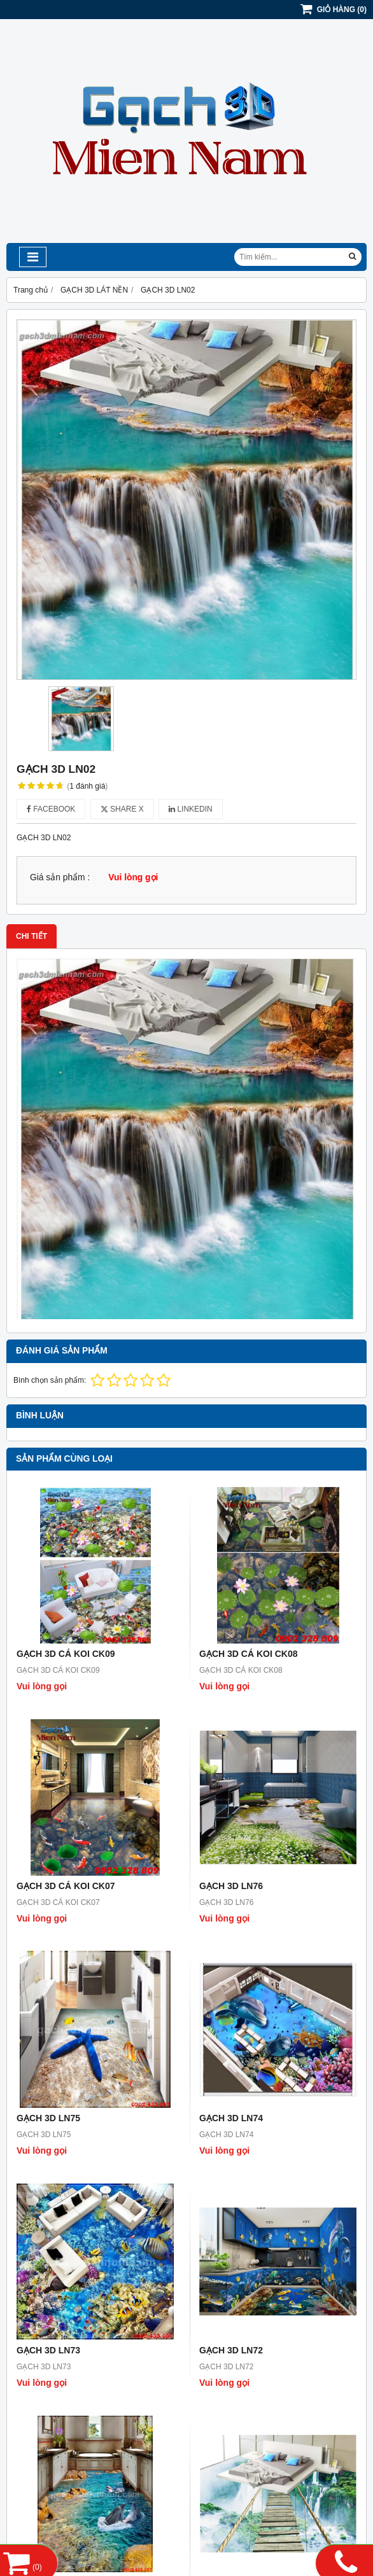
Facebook (51, 809)
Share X (122, 809)
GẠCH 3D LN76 (231, 1886)
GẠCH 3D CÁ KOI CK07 (66, 1886)
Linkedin (191, 809)
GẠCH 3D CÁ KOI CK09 (66, 1654)
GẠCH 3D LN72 (231, 2350)
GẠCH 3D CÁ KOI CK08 (248, 1654)
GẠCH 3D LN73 (48, 2350)
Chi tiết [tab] (31, 936)
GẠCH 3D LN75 (48, 2118)
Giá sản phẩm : (60, 877)
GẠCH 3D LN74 (231, 2118)
